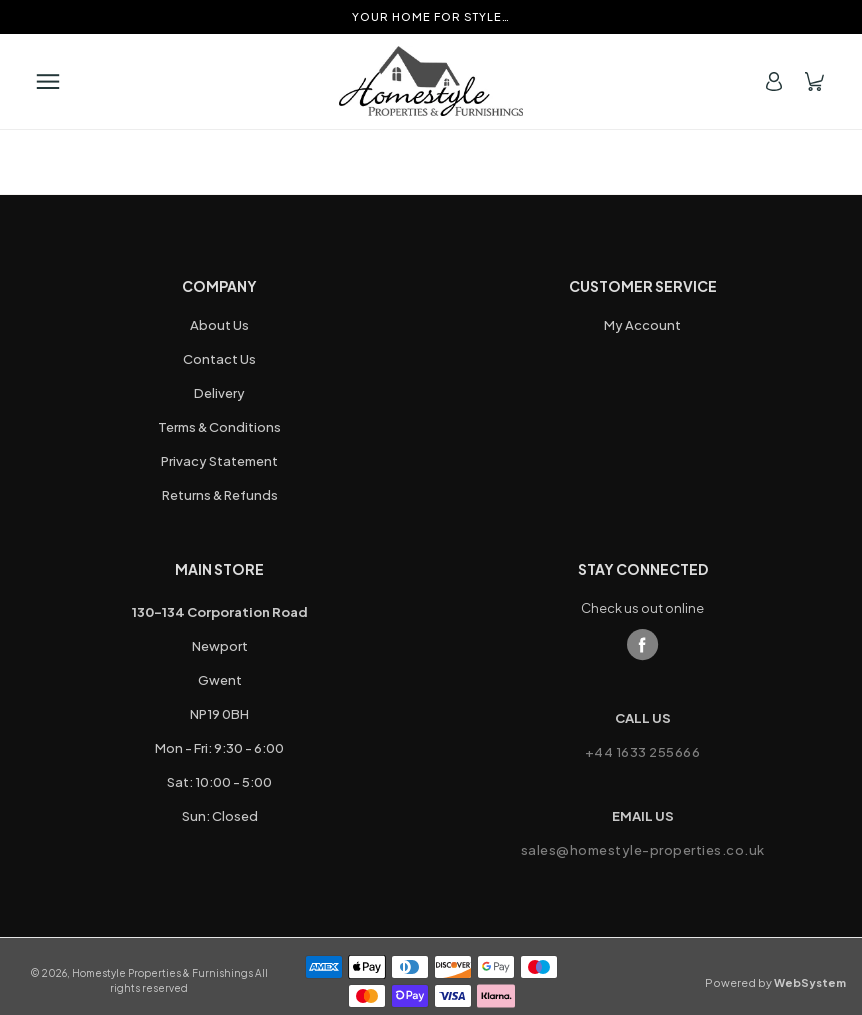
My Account (642, 325)
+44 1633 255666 (643, 752)
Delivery (219, 393)
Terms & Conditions (219, 427)
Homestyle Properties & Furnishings (162, 973)
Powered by (775, 982)
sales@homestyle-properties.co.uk (643, 850)
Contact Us (219, 359)
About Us (219, 325)
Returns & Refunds (220, 495)
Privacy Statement (219, 461)
